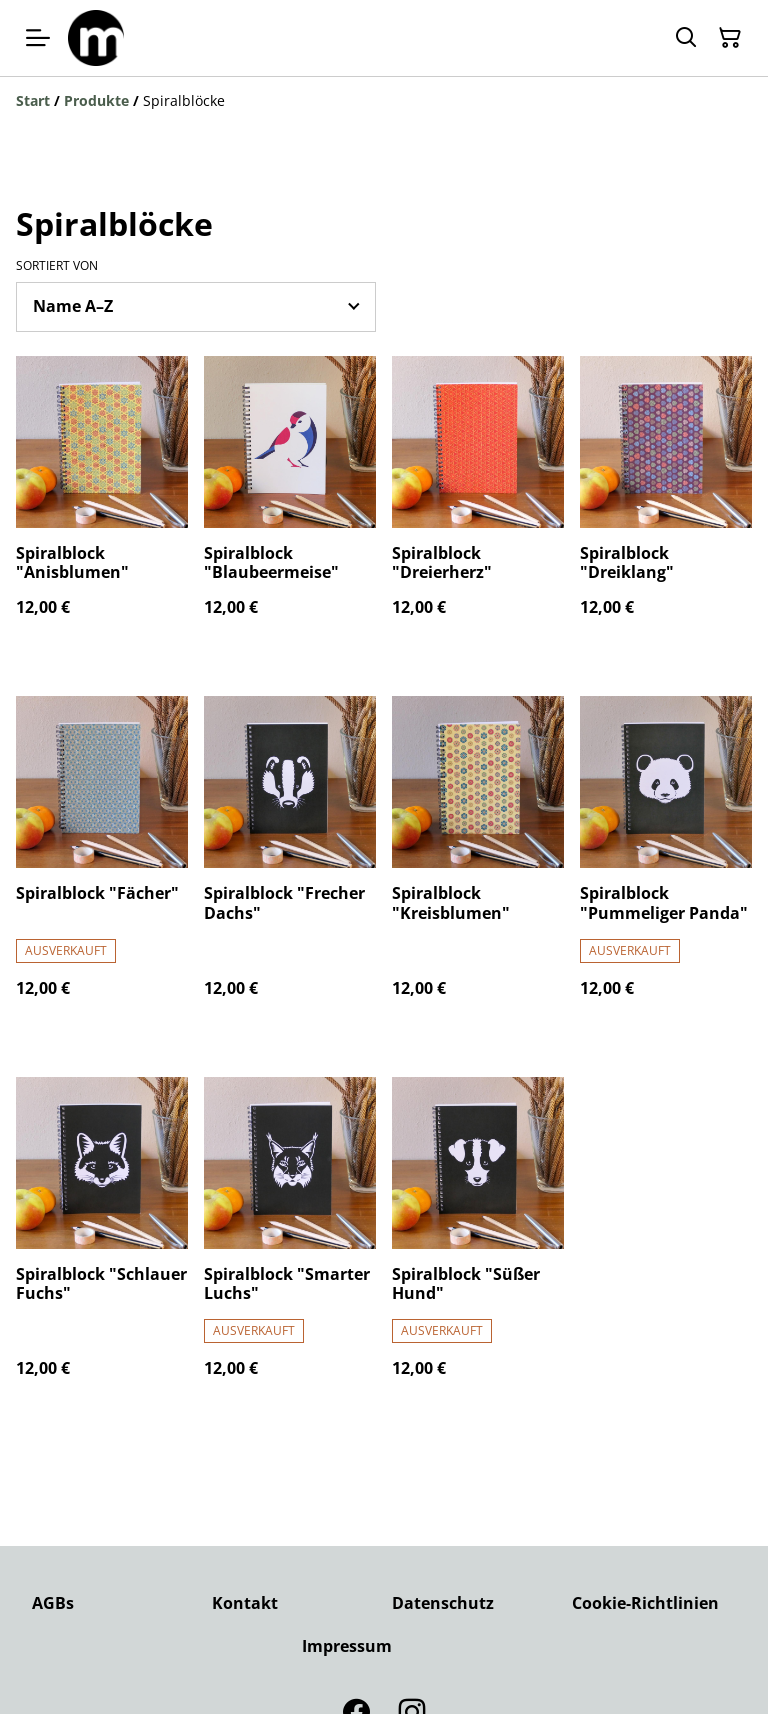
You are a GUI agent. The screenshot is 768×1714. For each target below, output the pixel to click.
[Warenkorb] (730, 38)
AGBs (53, 1603)
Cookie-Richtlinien (645, 1603)
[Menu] (38, 38)
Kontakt (245, 1603)
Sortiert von (57, 266)
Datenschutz (443, 1603)
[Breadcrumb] (384, 101)
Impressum (347, 1646)
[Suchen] (686, 38)
